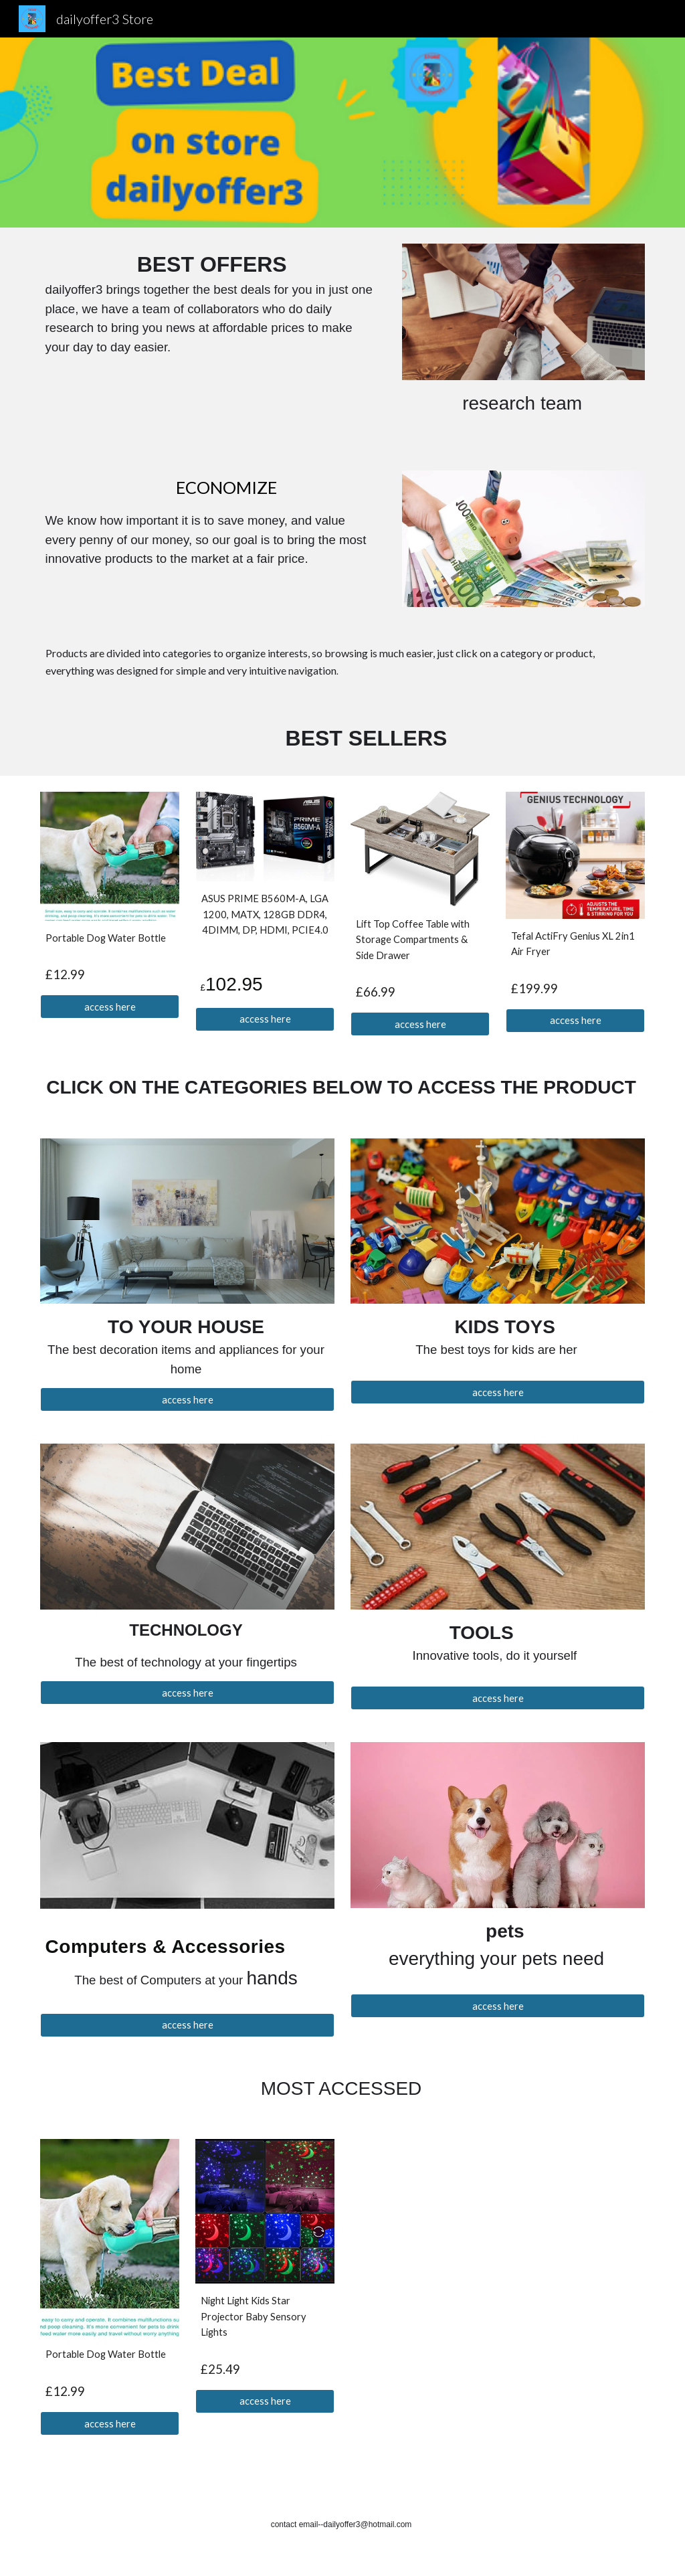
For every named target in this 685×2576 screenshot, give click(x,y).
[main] (213, 303)
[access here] (110, 1006)
